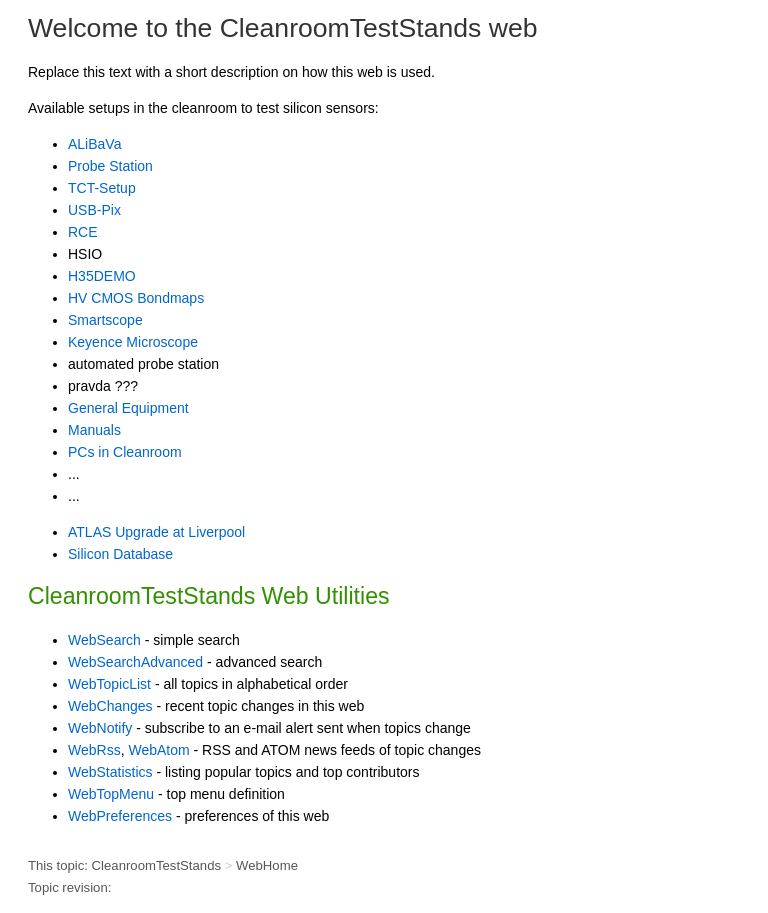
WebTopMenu (111, 794)
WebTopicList (109, 684)
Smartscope (105, 320)
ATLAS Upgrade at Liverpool (156, 532)
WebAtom (158, 750)
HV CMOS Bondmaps (136, 298)
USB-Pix (94, 210)
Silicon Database (120, 554)
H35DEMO (102, 276)
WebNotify (100, 728)
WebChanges (110, 706)
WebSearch (104, 640)
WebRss (94, 750)
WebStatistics (110, 772)
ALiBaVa (94, 144)
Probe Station (110, 166)
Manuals (94, 430)
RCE (83, 232)
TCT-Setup (102, 188)
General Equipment (128, 408)
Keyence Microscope (133, 342)
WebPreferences (120, 816)
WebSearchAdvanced (135, 662)
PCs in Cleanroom (125, 452)
